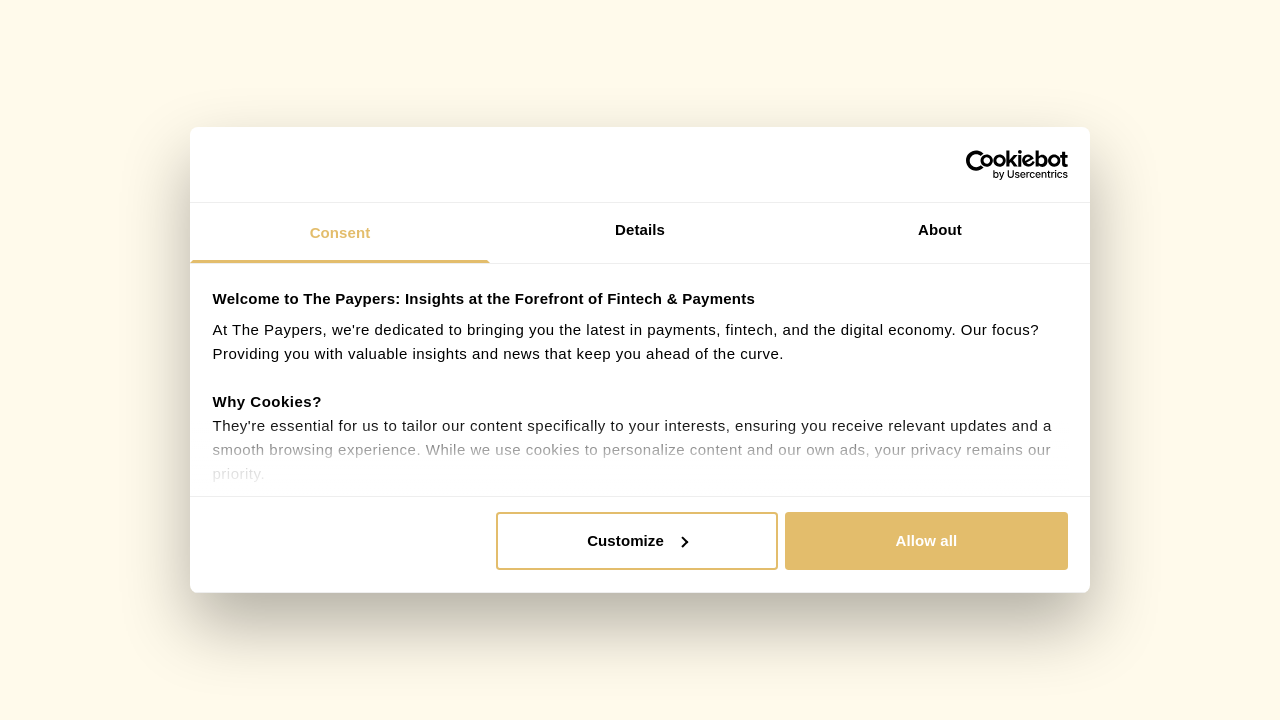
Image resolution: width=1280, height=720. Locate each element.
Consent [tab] (340, 232)
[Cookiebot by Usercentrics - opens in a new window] (980, 165)
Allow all (927, 540)
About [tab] (940, 229)
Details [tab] (640, 229)
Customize (637, 540)
